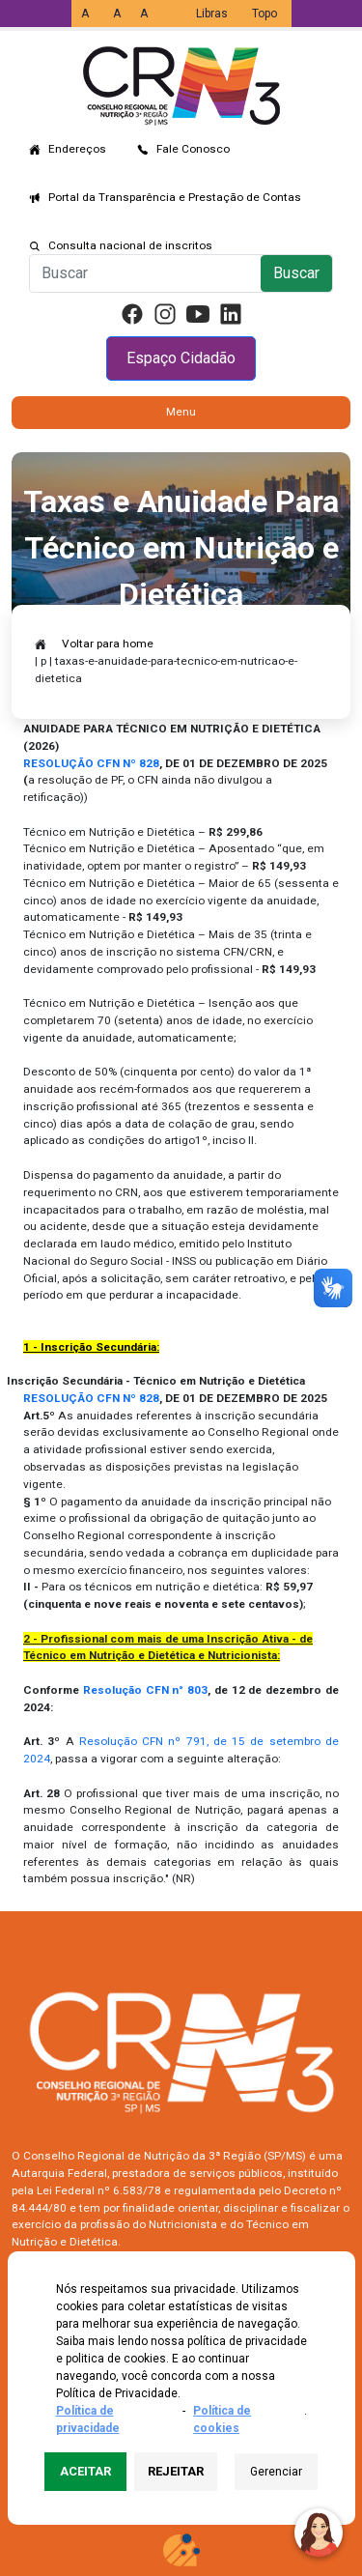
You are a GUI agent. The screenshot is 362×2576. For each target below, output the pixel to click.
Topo (264, 13)
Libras (212, 13)
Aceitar (85, 2471)
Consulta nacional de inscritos (130, 245)
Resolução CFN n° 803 (145, 1690)
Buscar (296, 273)
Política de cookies (222, 2419)
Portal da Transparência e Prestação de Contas (174, 197)
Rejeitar (176, 2471)
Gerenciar (276, 2471)
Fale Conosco (193, 149)
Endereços (77, 149)
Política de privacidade (88, 2419)
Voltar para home (107, 643)
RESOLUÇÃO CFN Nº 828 (91, 1398)
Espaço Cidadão (181, 358)
